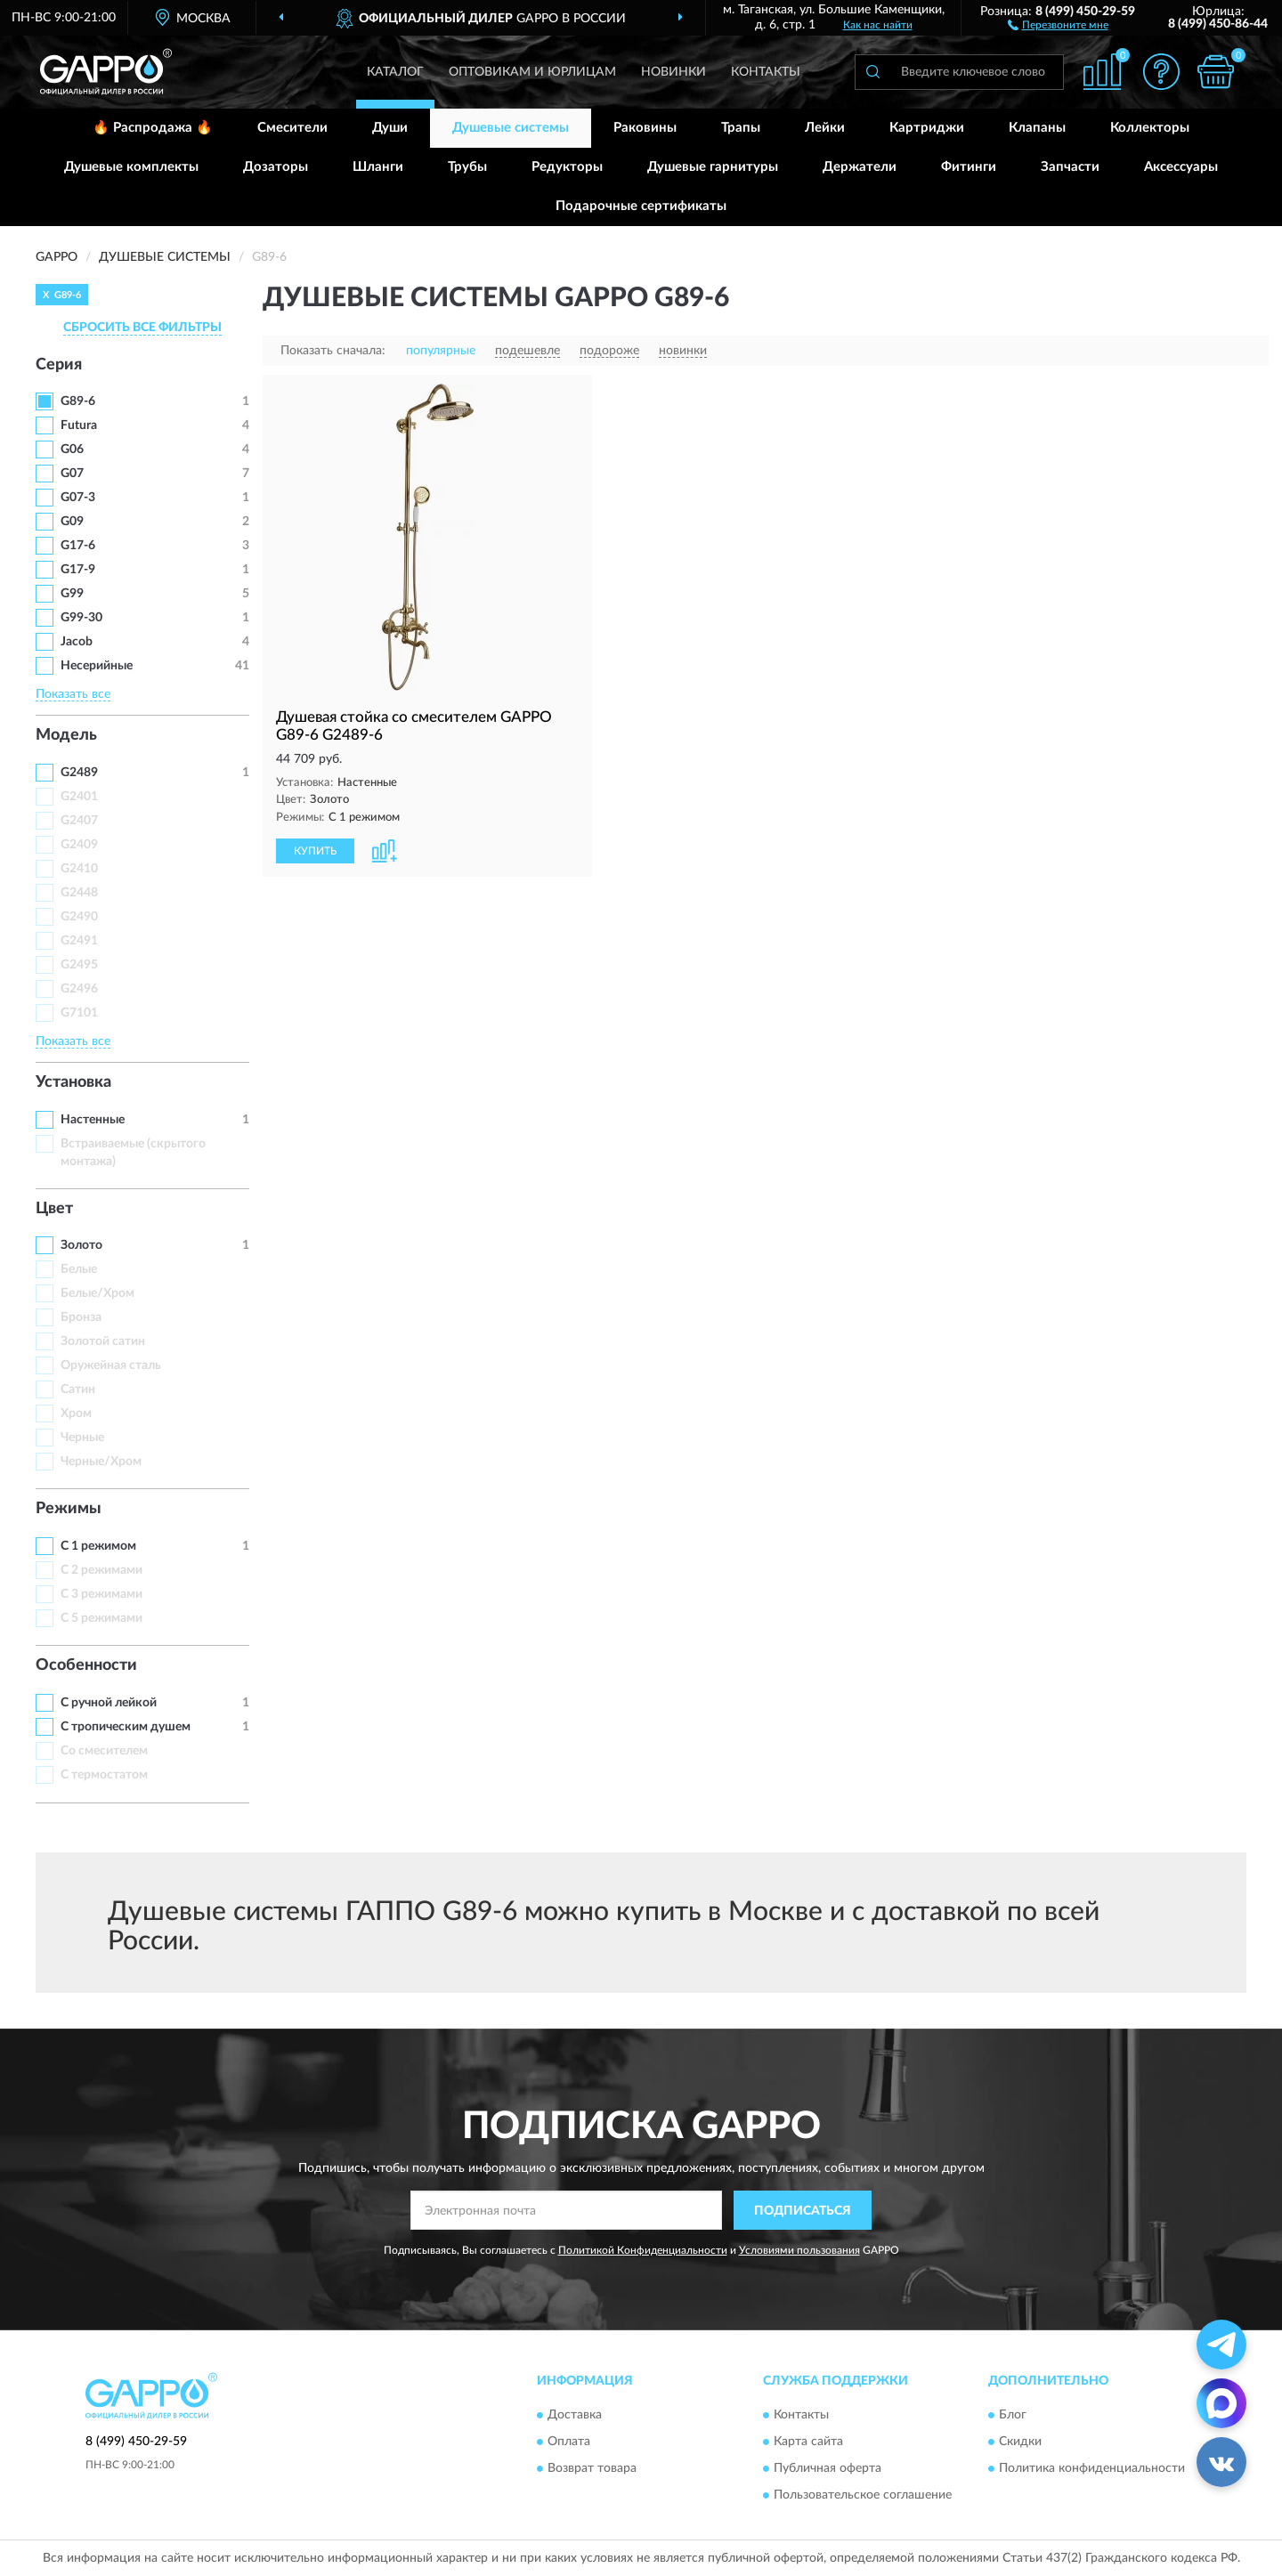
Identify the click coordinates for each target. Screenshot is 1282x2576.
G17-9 (78, 569)
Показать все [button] (73, 694)
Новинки (673, 72)
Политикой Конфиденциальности (642, 2250)
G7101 (79, 1013)
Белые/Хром (97, 1293)
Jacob (77, 642)
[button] (1058, 24)
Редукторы (567, 167)
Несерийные (97, 666)
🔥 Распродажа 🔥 (153, 127)
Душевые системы (510, 127)
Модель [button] (66, 735)
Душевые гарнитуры (712, 167)
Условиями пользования (799, 2250)
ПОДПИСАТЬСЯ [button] (802, 2211)
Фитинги (968, 167)
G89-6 (78, 401)
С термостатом (104, 1775)
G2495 (79, 965)
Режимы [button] (68, 1509)
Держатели (860, 167)
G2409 (79, 844)
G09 (72, 521)
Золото (81, 1245)
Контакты (765, 72)
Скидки (1020, 2441)
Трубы (467, 167)
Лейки (825, 127)
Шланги (378, 167)
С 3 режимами (101, 1594)
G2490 (79, 917)
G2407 (79, 820)
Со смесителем (104, 1751)
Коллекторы (1149, 127)
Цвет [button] (54, 1209)
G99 (72, 593)
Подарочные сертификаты (641, 206)
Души (390, 127)
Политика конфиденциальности (1092, 2468)
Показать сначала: (332, 350)
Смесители (292, 127)
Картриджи (926, 127)
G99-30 (81, 618)
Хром (76, 1413)
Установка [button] (73, 1082)
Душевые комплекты (131, 167)
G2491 (79, 941)
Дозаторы (275, 167)
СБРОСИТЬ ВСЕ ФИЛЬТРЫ (142, 327)
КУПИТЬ (315, 851)
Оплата (569, 2441)
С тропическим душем (126, 1727)
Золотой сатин (103, 1341)
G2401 (79, 796)
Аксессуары (1181, 167)
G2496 (79, 989)
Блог (1012, 2415)
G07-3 (78, 497)
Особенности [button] (86, 1665)
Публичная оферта (827, 2468)
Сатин (78, 1389)
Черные (82, 1437)
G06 (72, 449)
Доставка (575, 2415)
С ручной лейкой (109, 1703)
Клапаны (1037, 127)
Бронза (81, 1317)
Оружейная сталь (111, 1365)
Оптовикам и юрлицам (532, 72)
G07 (72, 473)
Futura (79, 425)
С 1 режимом (98, 1546)
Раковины (645, 127)
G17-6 (78, 545)
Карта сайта (808, 2441)
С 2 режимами (101, 1570)
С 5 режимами (101, 1618)
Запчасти (1070, 167)
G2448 (79, 893)
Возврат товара (592, 2468)
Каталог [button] (395, 72)
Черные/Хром (101, 1461)
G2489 (79, 772)
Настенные (93, 1120)
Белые (79, 1269)
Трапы (740, 127)
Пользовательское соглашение (863, 2495)
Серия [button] (59, 365)
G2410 (79, 869)
